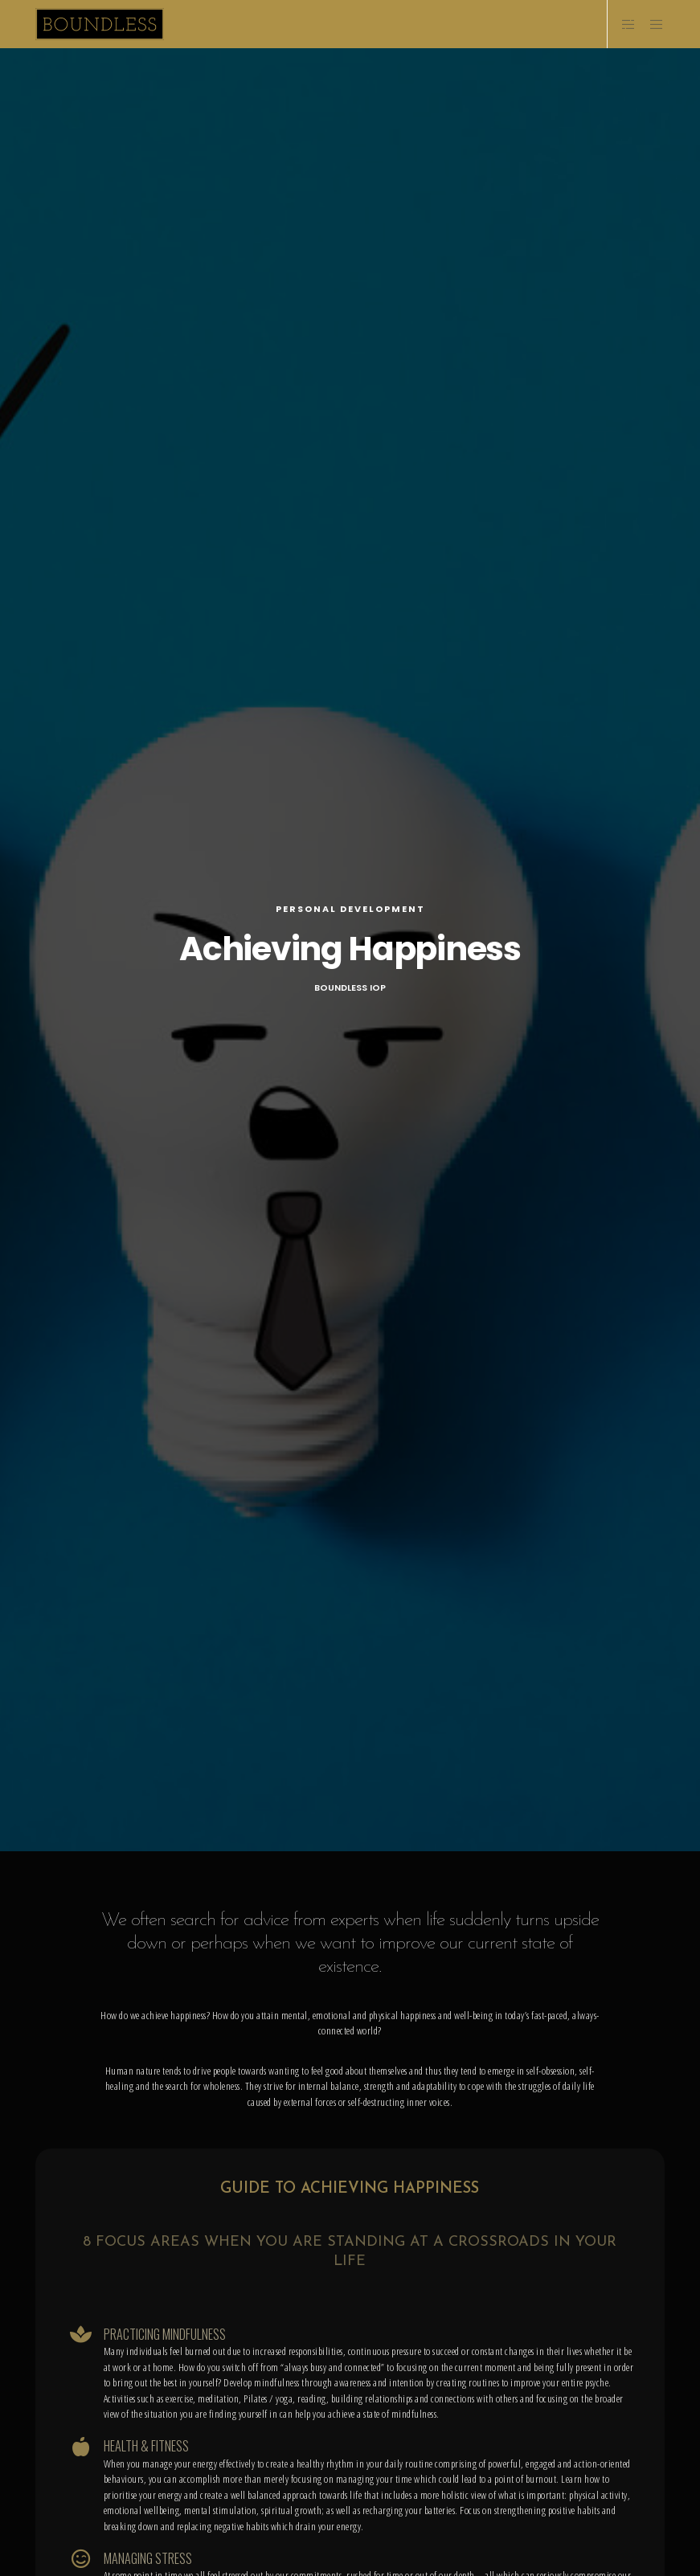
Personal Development (350, 908)
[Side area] (622, 24)
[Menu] (651, 24)
